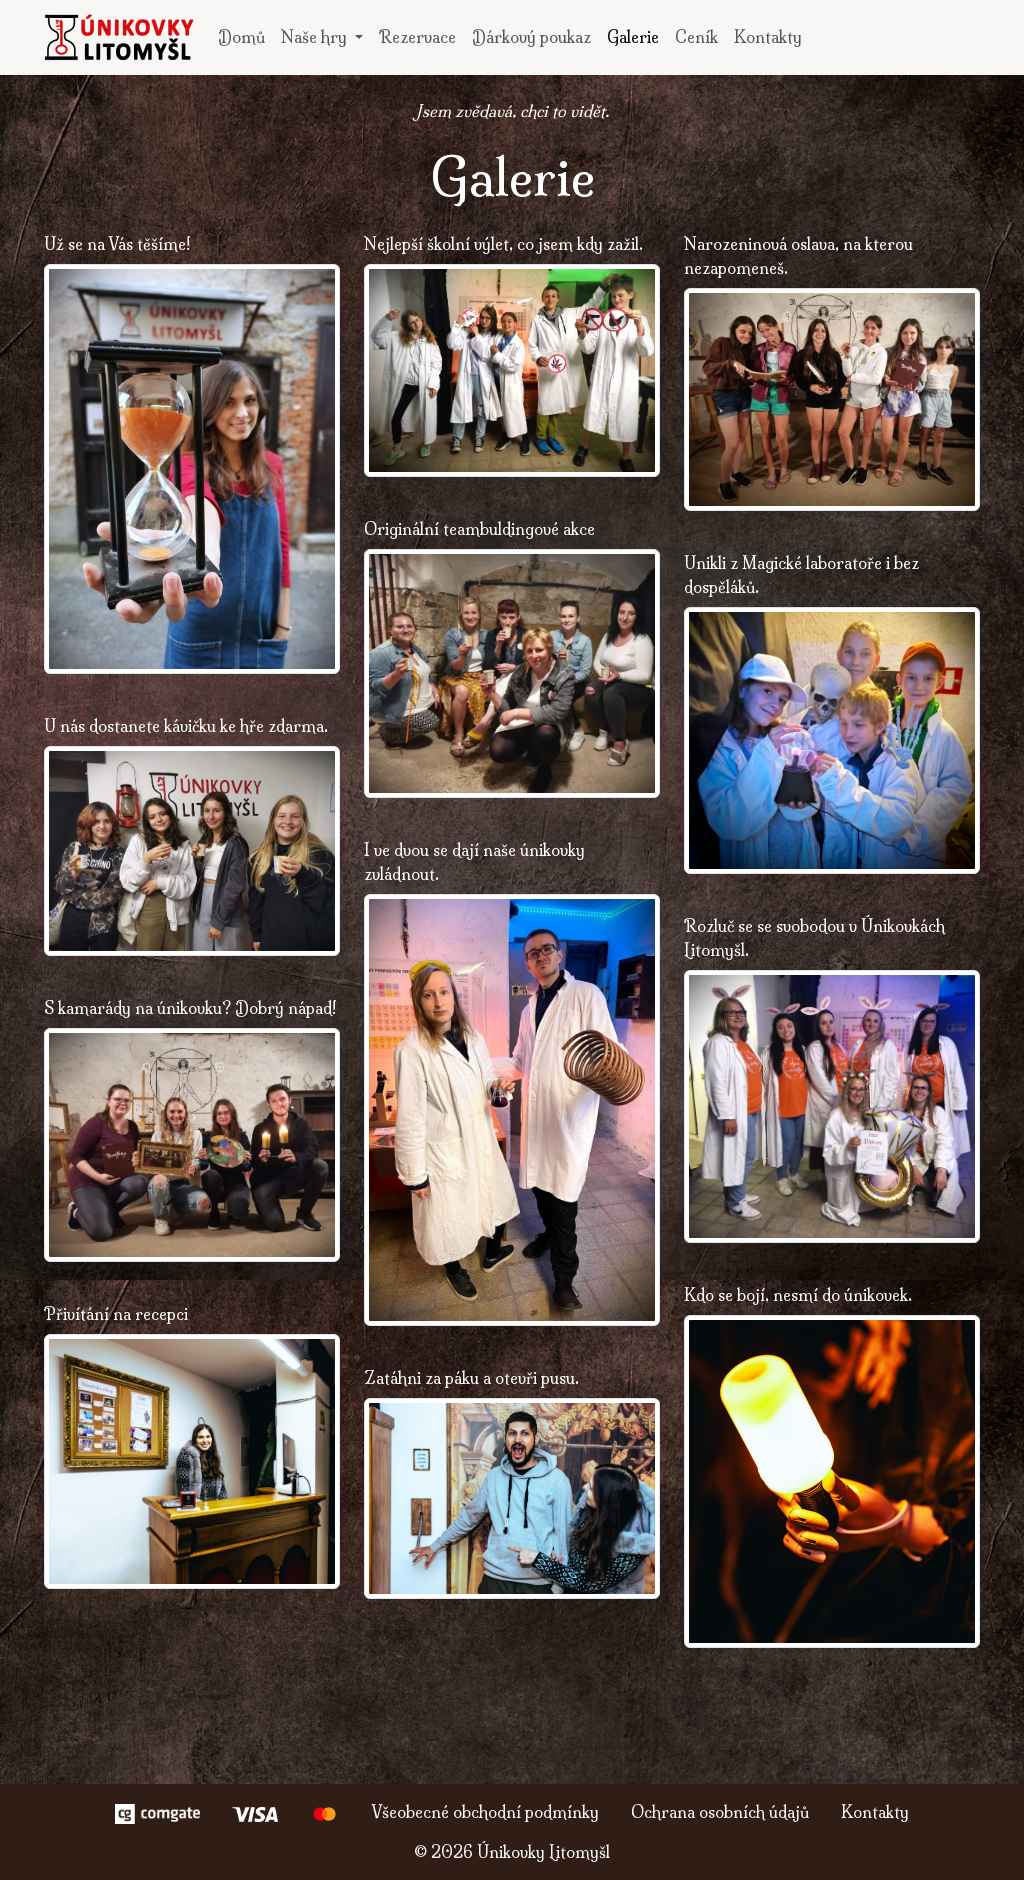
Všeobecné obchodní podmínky (485, 1812)
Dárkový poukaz (531, 37)
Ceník (696, 37)
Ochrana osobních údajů (720, 1812)
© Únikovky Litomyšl (512, 1852)
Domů (241, 37)
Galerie (633, 37)
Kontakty (768, 37)
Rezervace (417, 37)
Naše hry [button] (316, 37)
